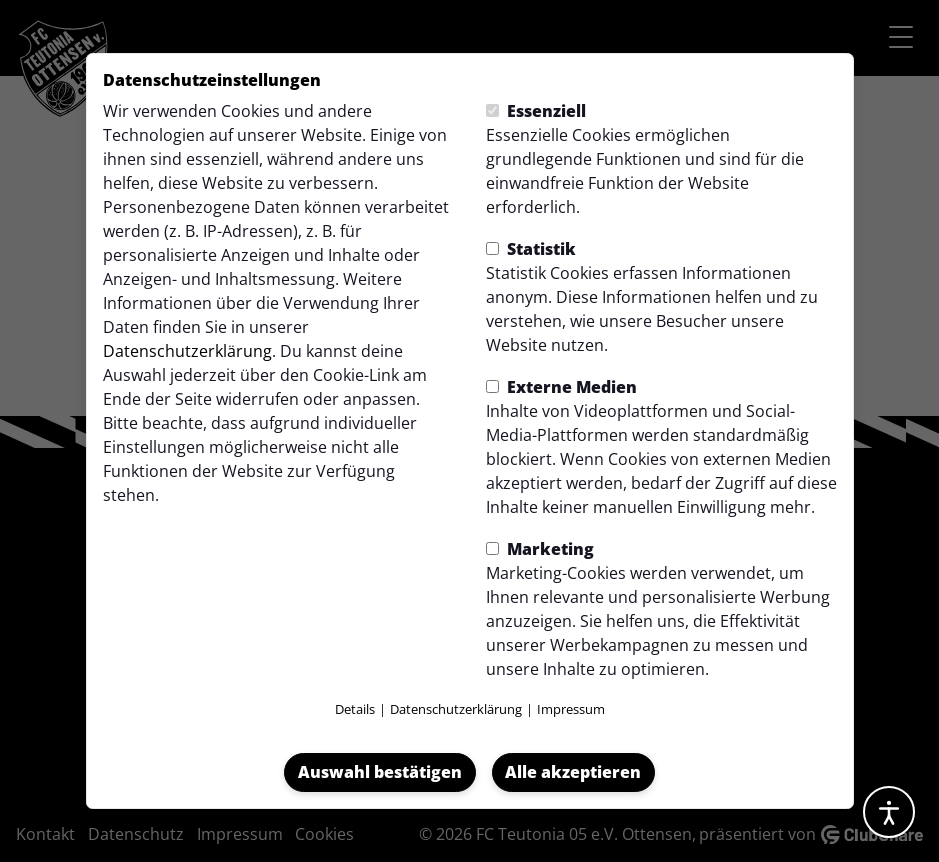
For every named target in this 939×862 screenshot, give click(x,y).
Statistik (531, 249)
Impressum (571, 709)
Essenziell (536, 111)
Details (355, 709)
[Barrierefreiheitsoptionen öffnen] (889, 812)
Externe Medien (561, 387)
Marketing (540, 549)
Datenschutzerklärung (187, 351)
